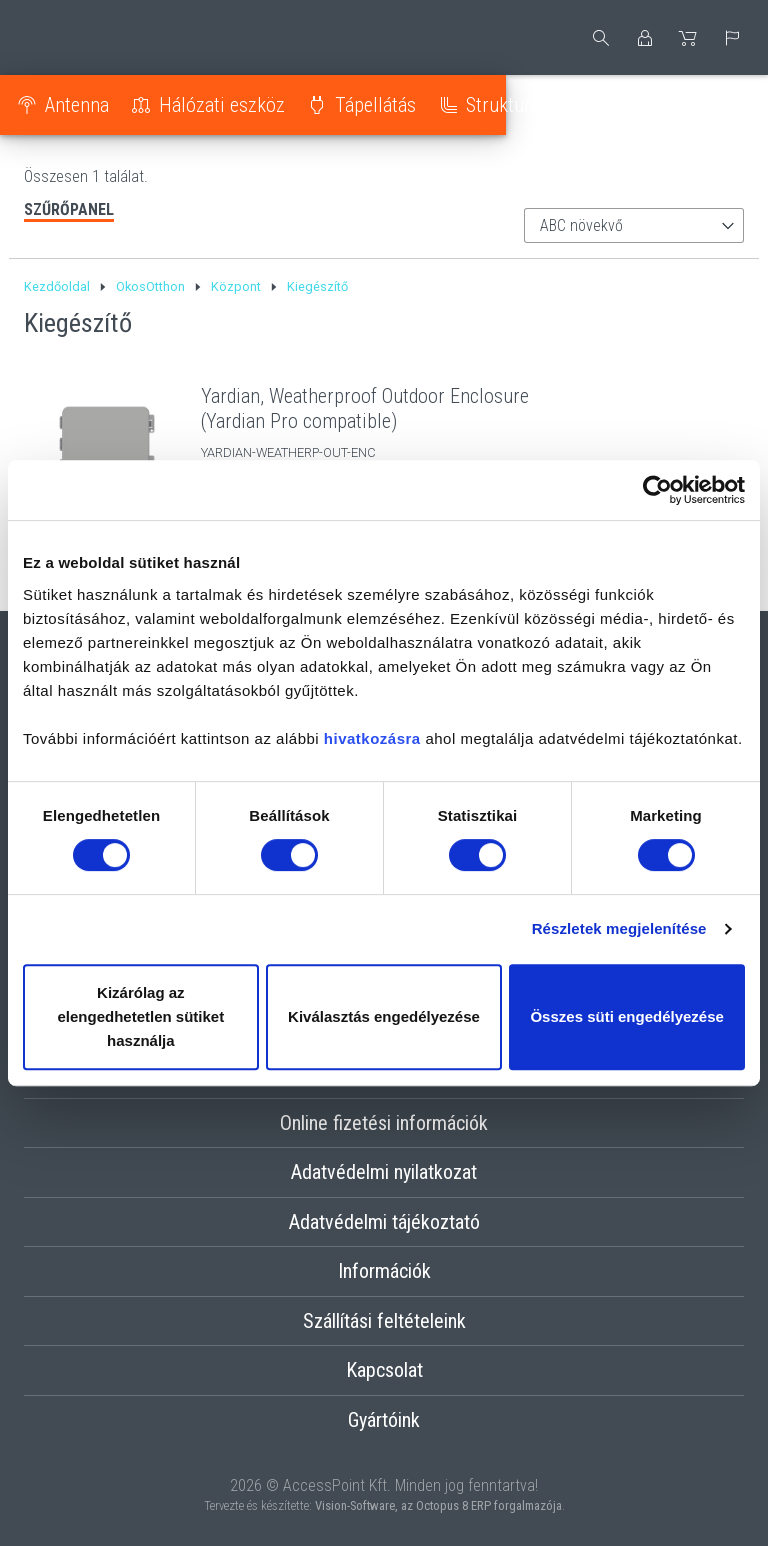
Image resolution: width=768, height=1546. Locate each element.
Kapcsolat (384, 1370)
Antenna (86, 105)
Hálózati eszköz (231, 105)
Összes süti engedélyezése (626, 1016)
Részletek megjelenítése (619, 928)
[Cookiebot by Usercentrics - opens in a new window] (657, 490)
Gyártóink (384, 1420)
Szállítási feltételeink (384, 1321)
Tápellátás (384, 105)
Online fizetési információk (384, 1123)
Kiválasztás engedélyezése (384, 1016)
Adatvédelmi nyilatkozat (384, 1172)
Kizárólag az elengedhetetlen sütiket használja (140, 1016)
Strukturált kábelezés (559, 105)
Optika (718, 105)
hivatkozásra (372, 738)
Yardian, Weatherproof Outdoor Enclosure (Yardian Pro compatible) (365, 408)
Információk (384, 1271)
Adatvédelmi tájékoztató (384, 1222)
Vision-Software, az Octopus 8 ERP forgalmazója (438, 1505)
